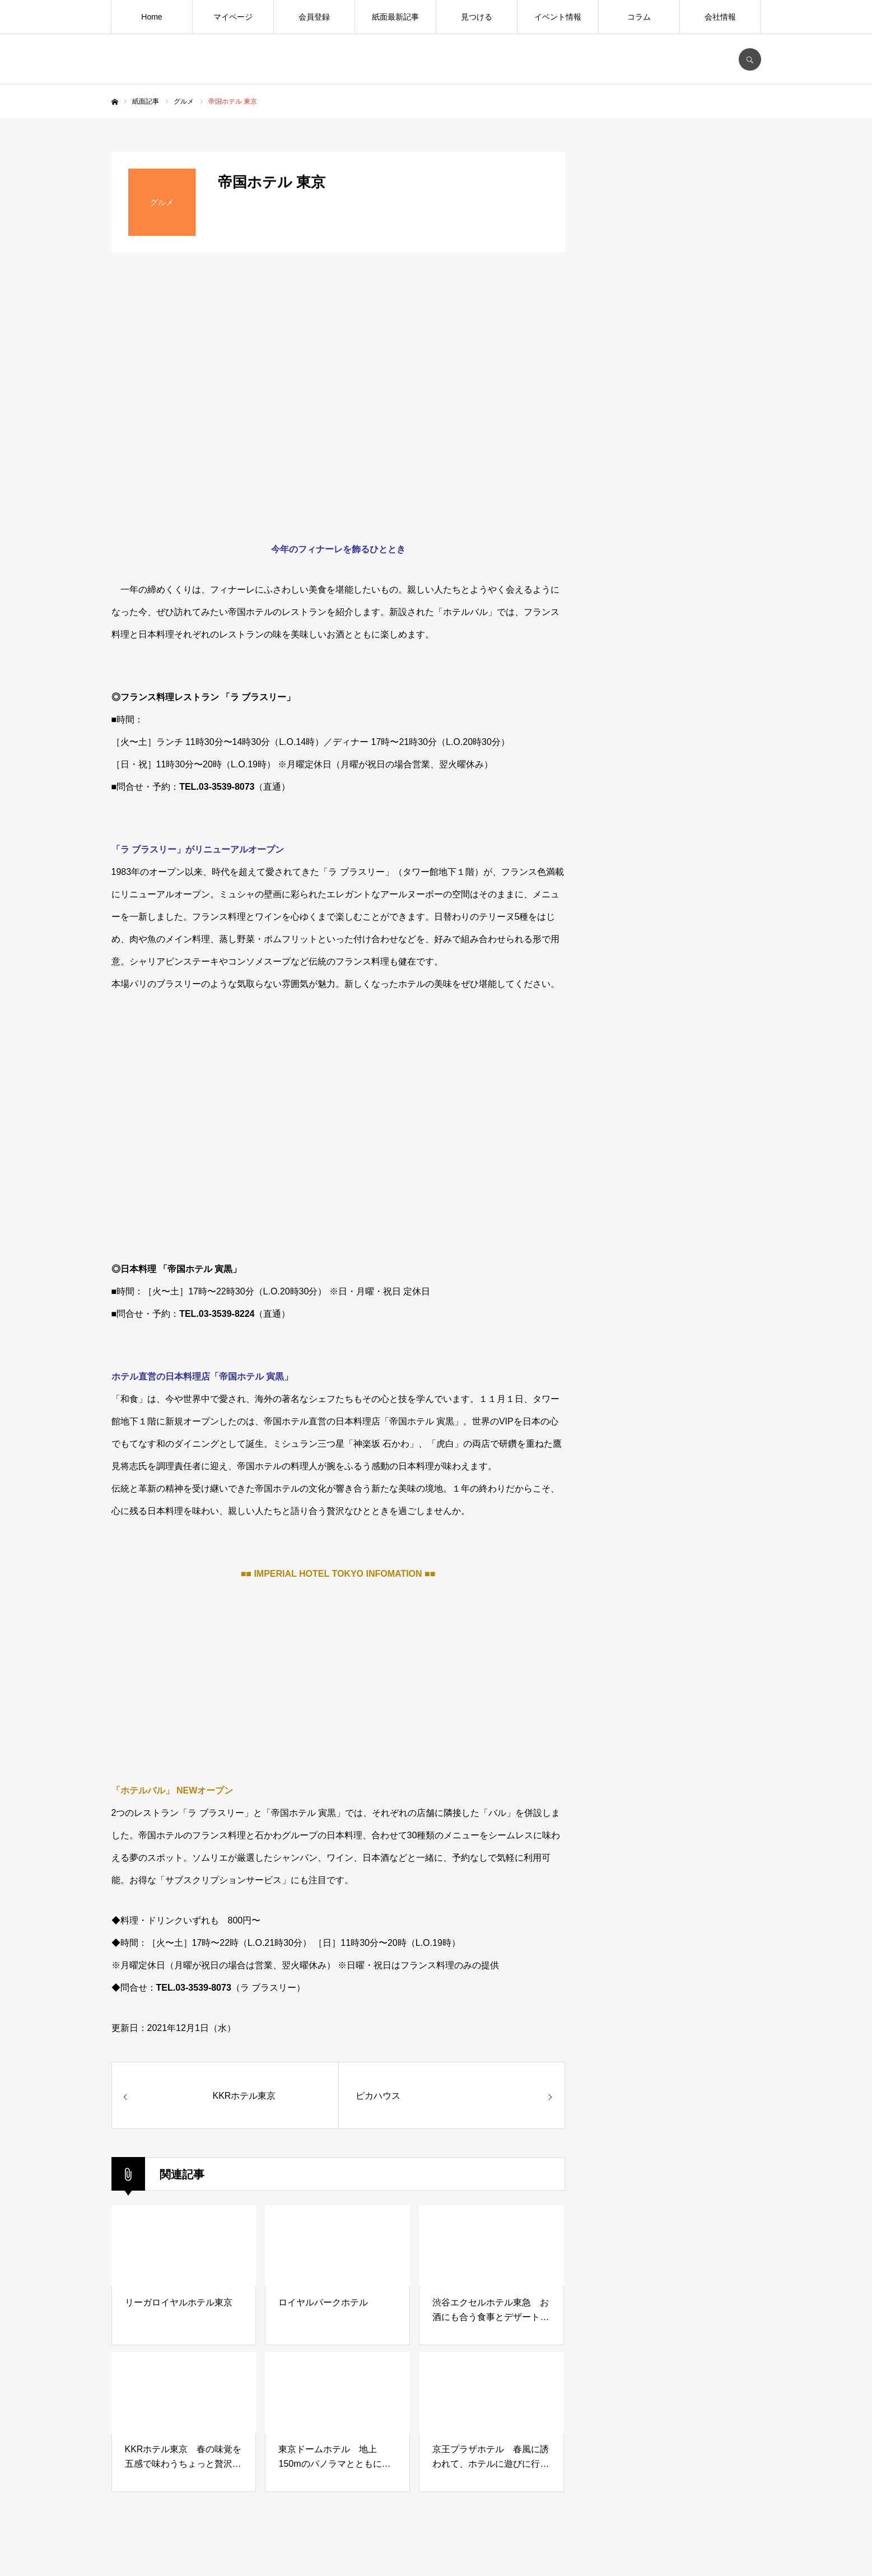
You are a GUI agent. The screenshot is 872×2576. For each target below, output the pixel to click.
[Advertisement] (677, 1028)
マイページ (233, 16)
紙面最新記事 (395, 16)
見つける (476, 16)
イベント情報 (557, 16)
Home (151, 16)
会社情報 (720, 16)
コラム (639, 16)
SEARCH (750, 59)
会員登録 (314, 16)
